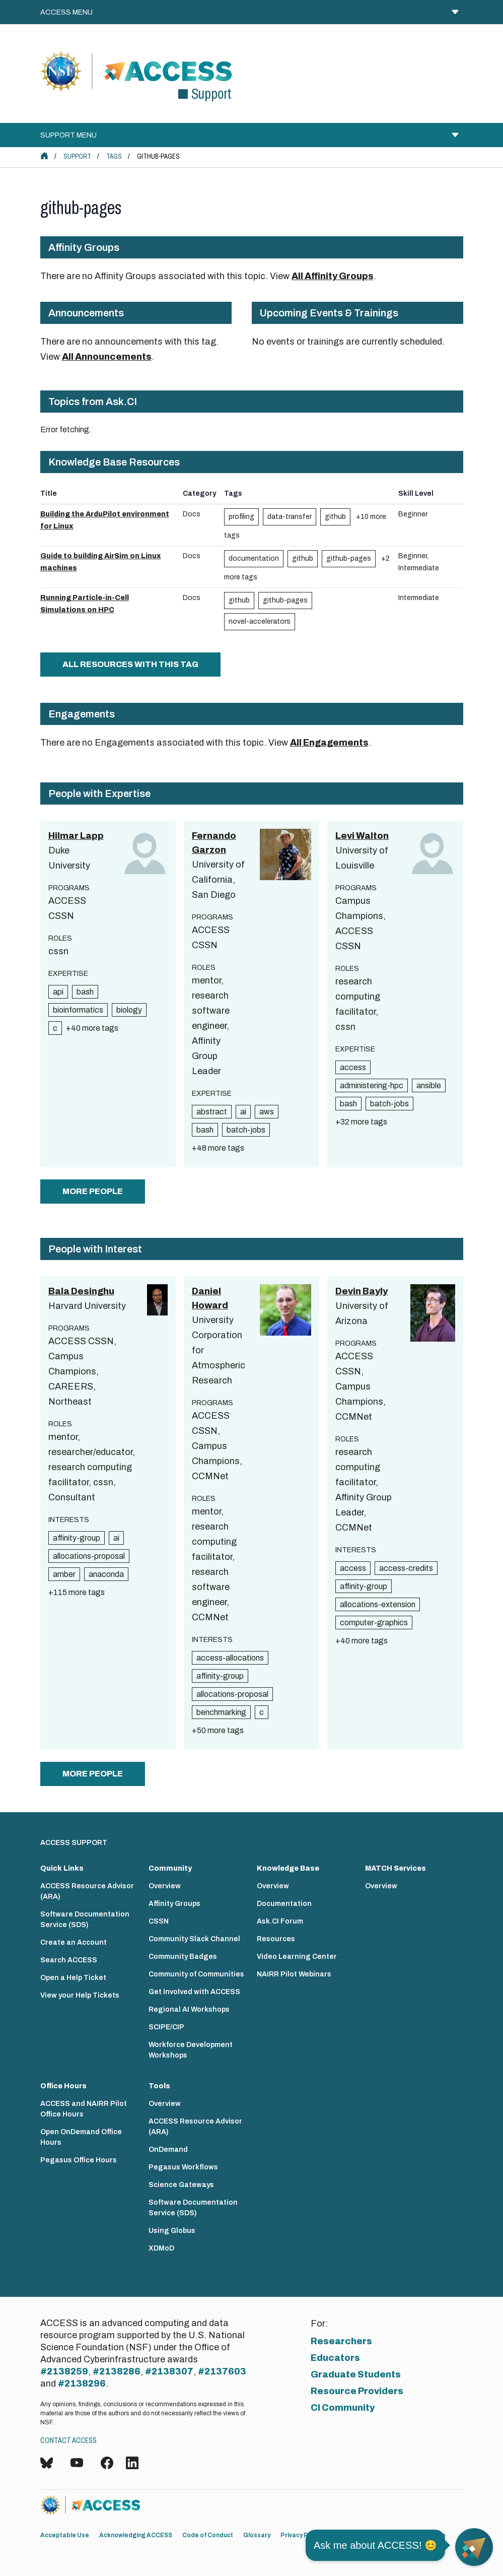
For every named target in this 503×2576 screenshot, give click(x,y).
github (335, 516)
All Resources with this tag (130, 664)
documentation (254, 558)
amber (64, 1574)
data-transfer (289, 516)
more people (92, 1191)
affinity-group (76, 1538)
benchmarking (221, 1712)
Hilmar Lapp (76, 836)
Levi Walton (362, 836)
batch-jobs (246, 1130)
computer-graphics (374, 1622)
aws (266, 1111)
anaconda (106, 1574)
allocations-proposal (89, 1556)
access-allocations (230, 1658)
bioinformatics (78, 1010)
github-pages (348, 558)
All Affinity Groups (333, 276)
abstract (211, 1111)
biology (129, 1010)
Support (77, 156)
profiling (241, 516)
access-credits (406, 1568)
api (58, 991)
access (353, 1067)
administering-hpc (371, 1085)
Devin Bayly (361, 1291)
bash (85, 991)
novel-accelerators (260, 621)
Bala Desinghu (81, 1291)
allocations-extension (377, 1604)
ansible (428, 1085)
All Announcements (107, 357)
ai (243, 1111)
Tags (114, 156)
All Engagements (329, 743)
